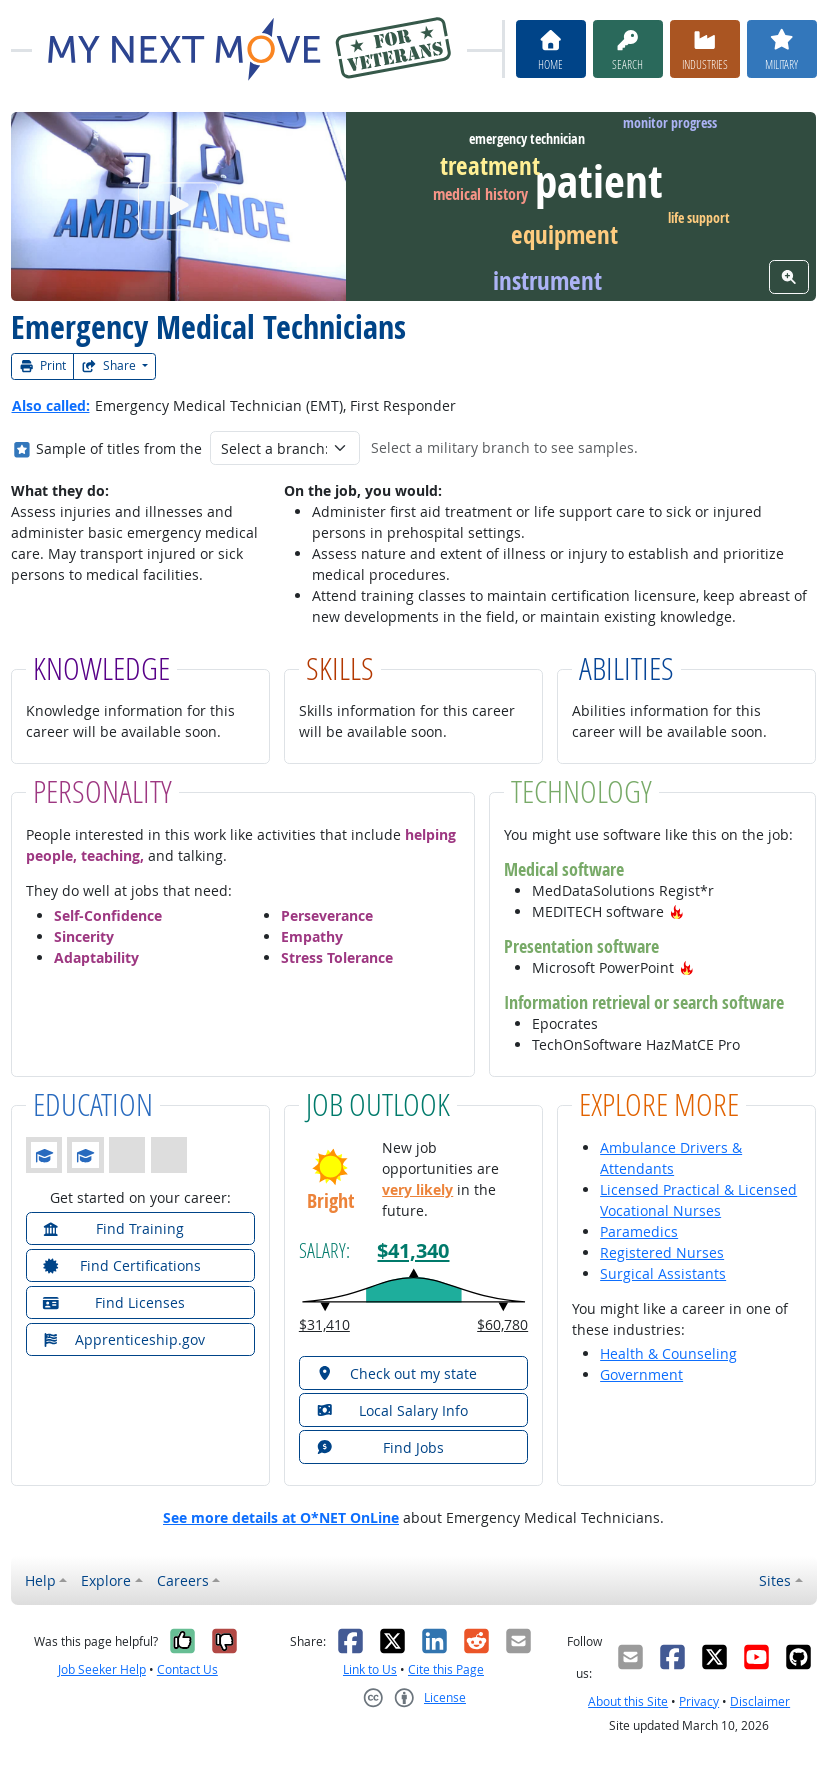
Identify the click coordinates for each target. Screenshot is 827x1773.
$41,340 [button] (413, 1250)
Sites (775, 1580)
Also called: (51, 405)
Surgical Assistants (663, 1273)
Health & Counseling (668, 1353)
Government (641, 1374)
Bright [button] (330, 1200)
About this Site (628, 1701)
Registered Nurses (662, 1252)
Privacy (699, 1701)
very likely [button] (417, 1189)
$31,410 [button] (324, 1324)
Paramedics (639, 1231)
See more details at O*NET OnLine (281, 1517)
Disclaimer (760, 1701)
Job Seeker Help (102, 1669)
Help (40, 1580)
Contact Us (187, 1669)
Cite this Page (446, 1669)
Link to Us (370, 1669)
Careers (183, 1580)
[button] (677, 911)
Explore (106, 1580)
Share (110, 365)
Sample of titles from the (119, 448)
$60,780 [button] (502, 1324)
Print (43, 365)
